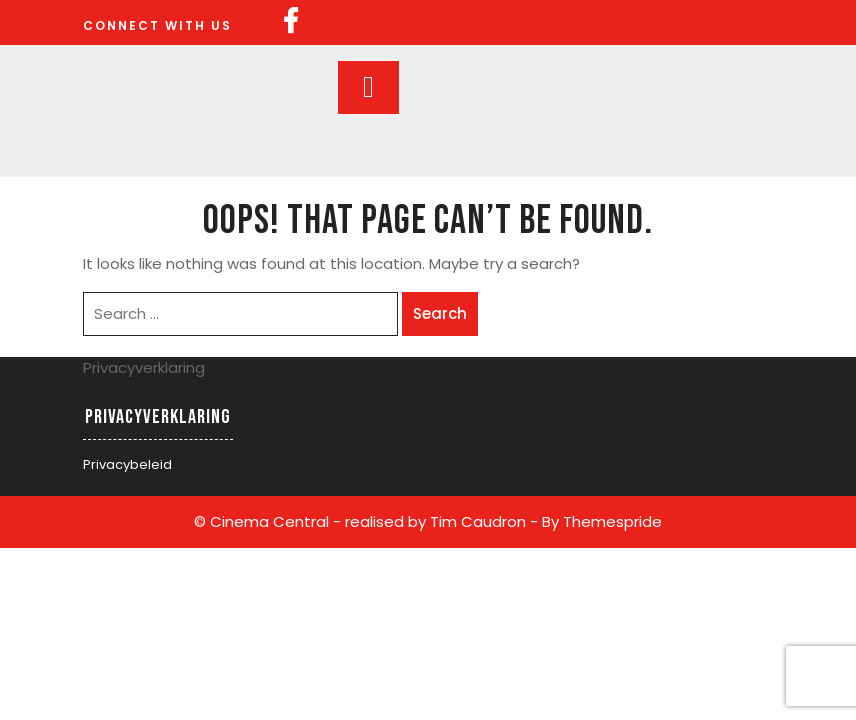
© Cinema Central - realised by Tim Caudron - (366, 521)
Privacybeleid (127, 464)
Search (440, 313)
